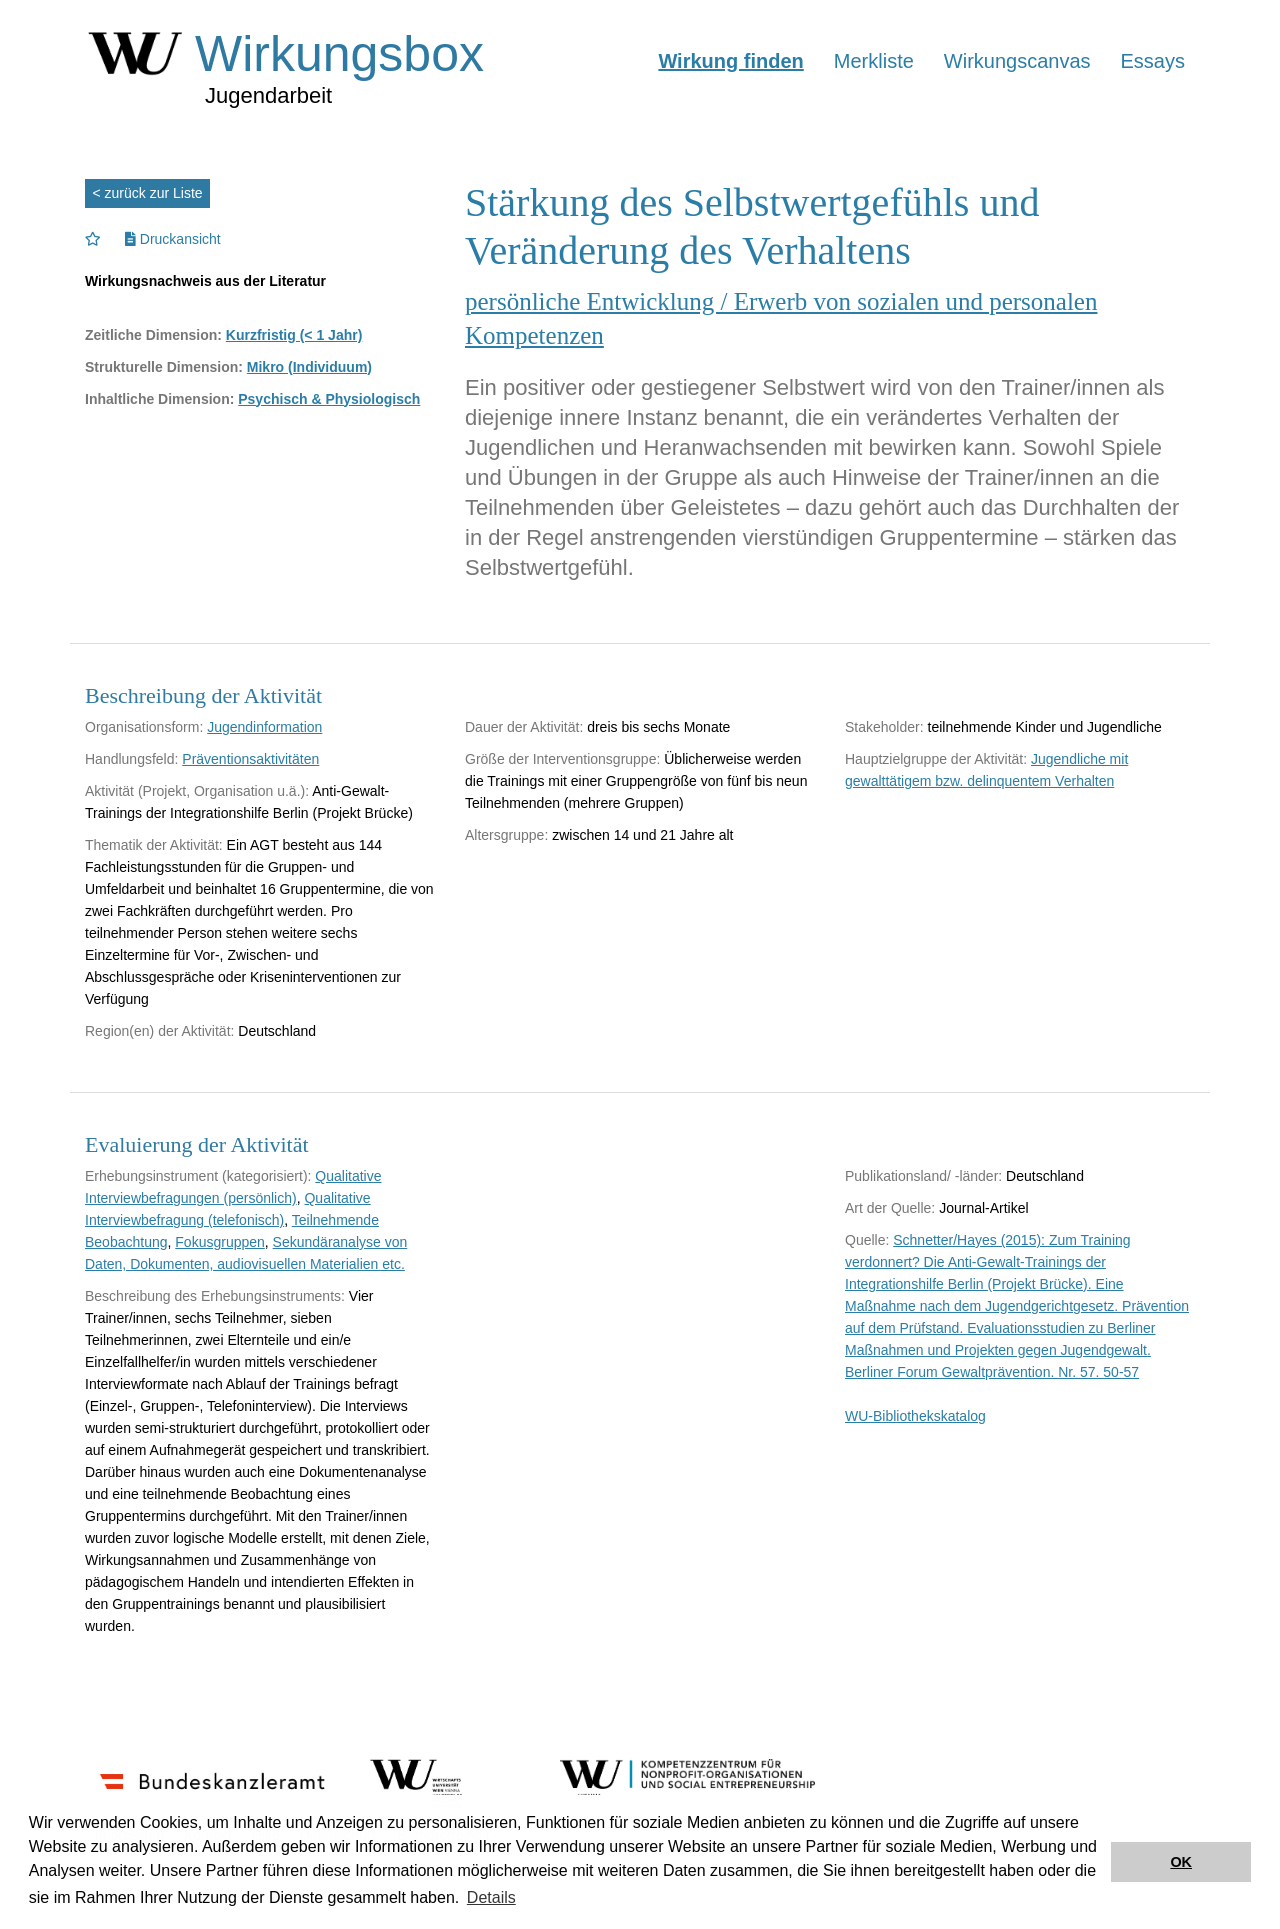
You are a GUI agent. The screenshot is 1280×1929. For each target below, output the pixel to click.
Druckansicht (173, 239)
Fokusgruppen (220, 1242)
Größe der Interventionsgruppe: (562, 759)
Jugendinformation (264, 727)
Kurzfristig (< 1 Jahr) (294, 335)
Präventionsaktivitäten (250, 759)
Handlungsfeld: (131, 759)
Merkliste (874, 61)
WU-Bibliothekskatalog (915, 1416)
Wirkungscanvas (1017, 61)
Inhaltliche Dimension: (159, 399)
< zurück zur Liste (148, 193)
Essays (1153, 61)
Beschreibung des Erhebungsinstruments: (215, 1296)
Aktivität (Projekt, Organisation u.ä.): (197, 791)
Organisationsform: (144, 727)
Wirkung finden (730, 61)
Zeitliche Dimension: (153, 335)
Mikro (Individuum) (309, 367)
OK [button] (1181, 1862)
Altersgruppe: (506, 835)
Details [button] (491, 1897)
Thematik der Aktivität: (154, 845)
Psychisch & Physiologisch (329, 399)
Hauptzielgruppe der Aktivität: (936, 759)
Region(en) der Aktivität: (159, 1031)
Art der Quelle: (890, 1208)
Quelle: (867, 1240)
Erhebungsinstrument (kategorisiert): (198, 1176)
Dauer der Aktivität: (524, 727)
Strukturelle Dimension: (164, 367)
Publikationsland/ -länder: (923, 1176)
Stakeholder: (884, 727)
